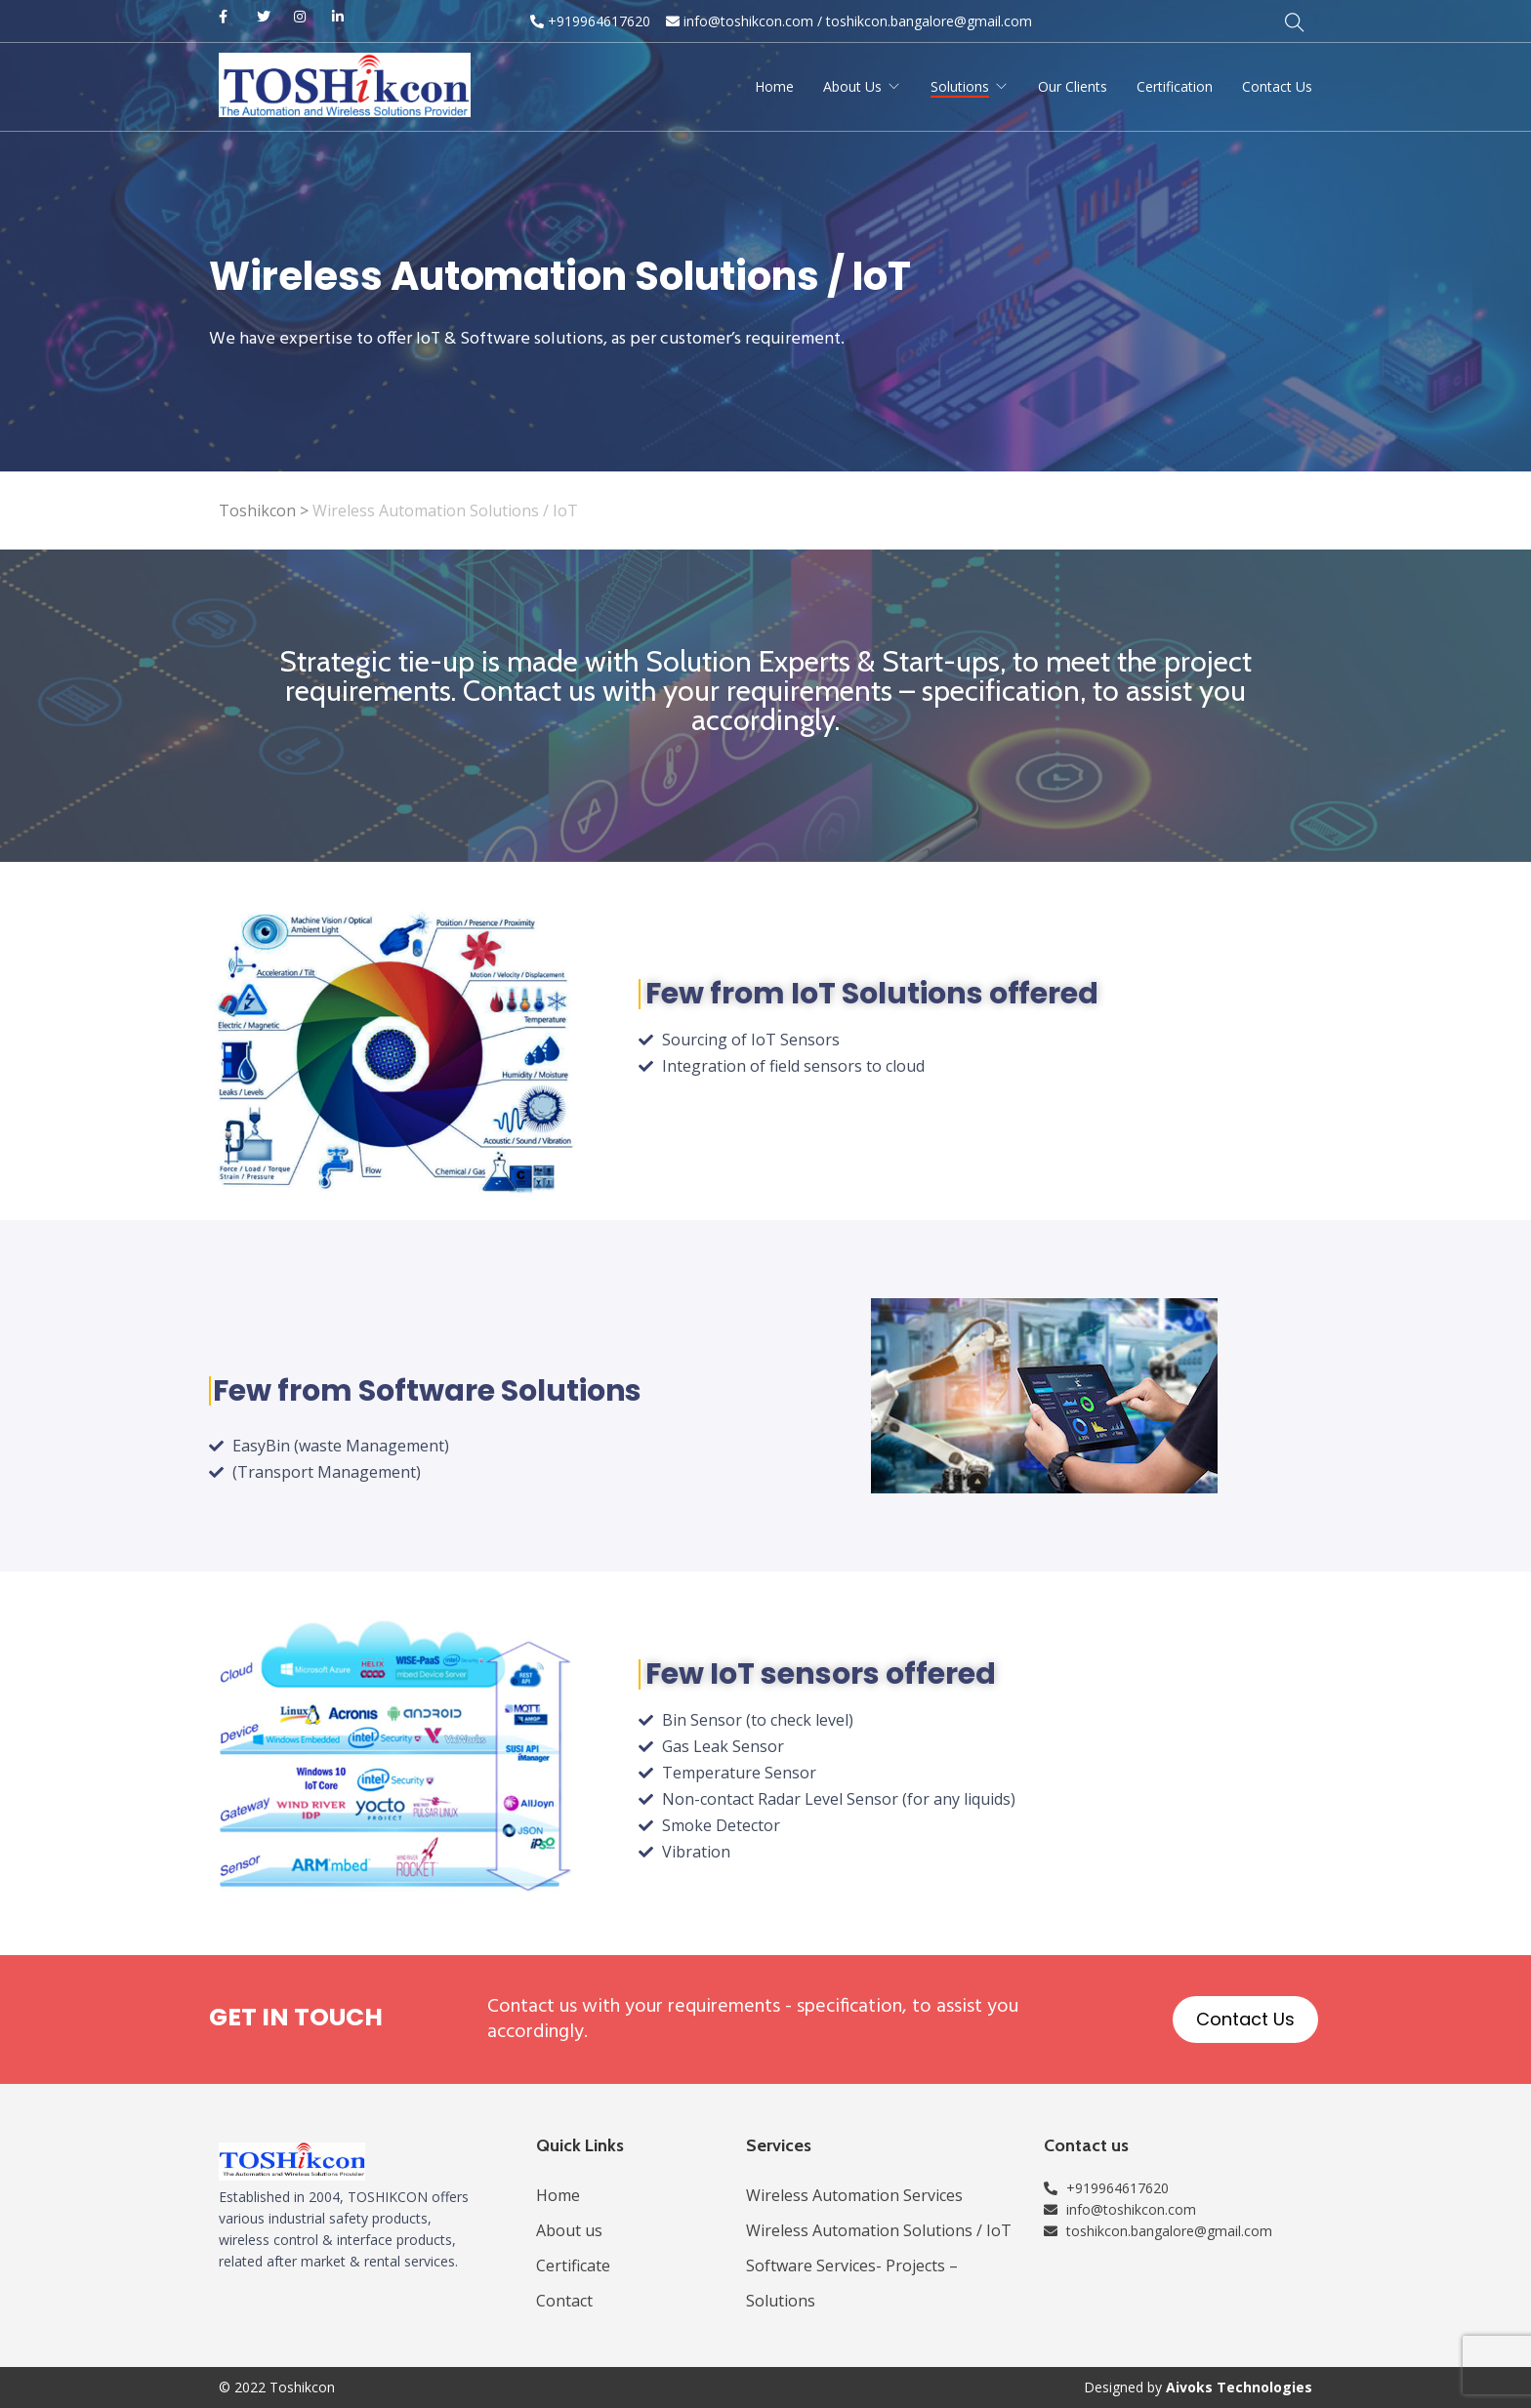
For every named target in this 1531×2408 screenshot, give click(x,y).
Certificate (573, 2265)
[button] (1245, 2019)
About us (569, 2230)
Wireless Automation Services (854, 2195)
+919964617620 (590, 21)
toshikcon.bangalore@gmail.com (929, 21)
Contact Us (1277, 86)
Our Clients (1072, 86)
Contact (564, 2300)
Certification (1175, 86)
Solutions (960, 86)
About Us (852, 86)
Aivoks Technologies (1239, 2387)
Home (774, 86)
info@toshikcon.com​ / (744, 21)
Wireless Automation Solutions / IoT (879, 2230)
